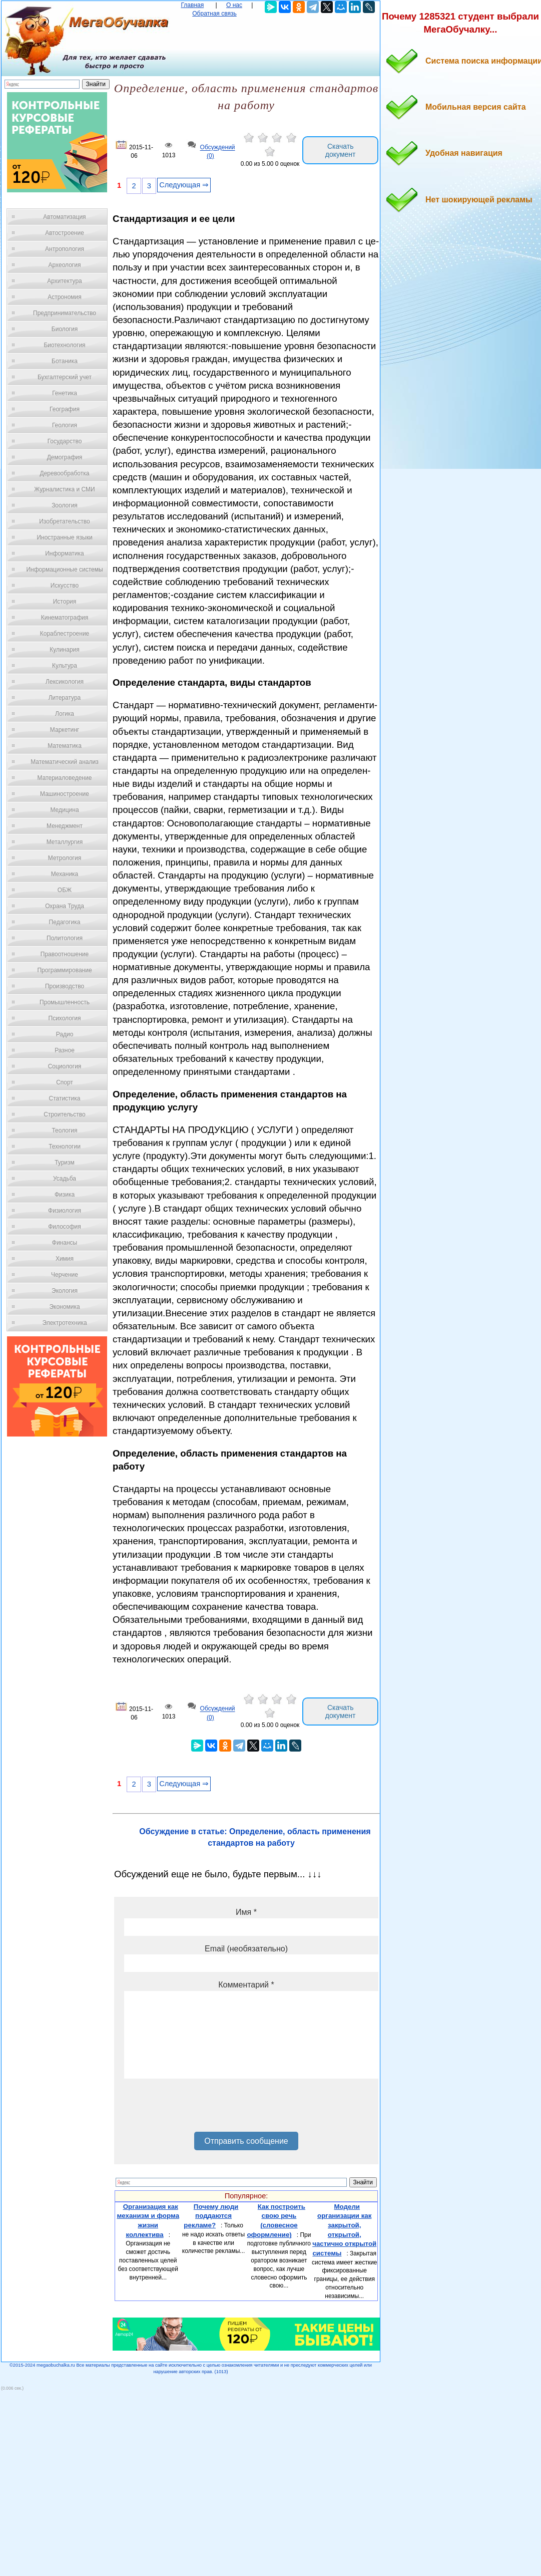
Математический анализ (65, 761)
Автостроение (64, 232)
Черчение (64, 1274)
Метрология (64, 858)
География (65, 409)
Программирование (64, 970)
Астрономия (65, 297)
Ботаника (65, 361)
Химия (65, 1258)
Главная (192, 5)
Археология (65, 264)
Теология (64, 1130)
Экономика (64, 1306)
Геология (64, 425)
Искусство (65, 585)
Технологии (65, 1146)
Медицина (64, 809)
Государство (65, 441)
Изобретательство (64, 521)
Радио (65, 1034)
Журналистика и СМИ (64, 489)
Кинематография (65, 617)
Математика (65, 745)
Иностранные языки (64, 537)
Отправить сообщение (246, 2141)
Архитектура (64, 280)
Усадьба (64, 1178)
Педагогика (65, 922)
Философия (64, 1226)
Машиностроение (64, 793)
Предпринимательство (64, 313)
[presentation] (200, 2108)
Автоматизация (64, 216)
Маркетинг (64, 729)
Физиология (64, 1210)
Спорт (64, 1082)
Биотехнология (64, 345)
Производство (64, 986)
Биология (65, 329)
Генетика (64, 393)
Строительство (65, 1114)
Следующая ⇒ (184, 185)
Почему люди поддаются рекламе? (211, 2216)
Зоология (65, 505)
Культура (64, 665)
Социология (65, 1066)
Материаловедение (65, 777)
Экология (65, 1290)
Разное (65, 1050)
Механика (65, 874)
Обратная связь (214, 13)
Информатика (64, 553)
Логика (64, 713)
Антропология (64, 248)
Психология (65, 1018)
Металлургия (65, 841)
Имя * (246, 1912)
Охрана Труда (64, 906)
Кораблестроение (65, 633)
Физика (65, 1194)
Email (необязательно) (246, 1948)
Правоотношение (65, 954)
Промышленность (65, 1002)
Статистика (64, 1098)
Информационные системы (64, 569)
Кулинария (65, 649)
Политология (65, 938)
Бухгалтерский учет (65, 377)
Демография (65, 457)
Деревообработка (65, 473)
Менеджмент (65, 825)
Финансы (64, 1242)
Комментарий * (246, 1984)
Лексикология (65, 681)
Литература (65, 697)
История (65, 601)
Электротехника (64, 1322)
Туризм (65, 1162)
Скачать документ (340, 150)
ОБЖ (65, 890)
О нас (234, 5)
